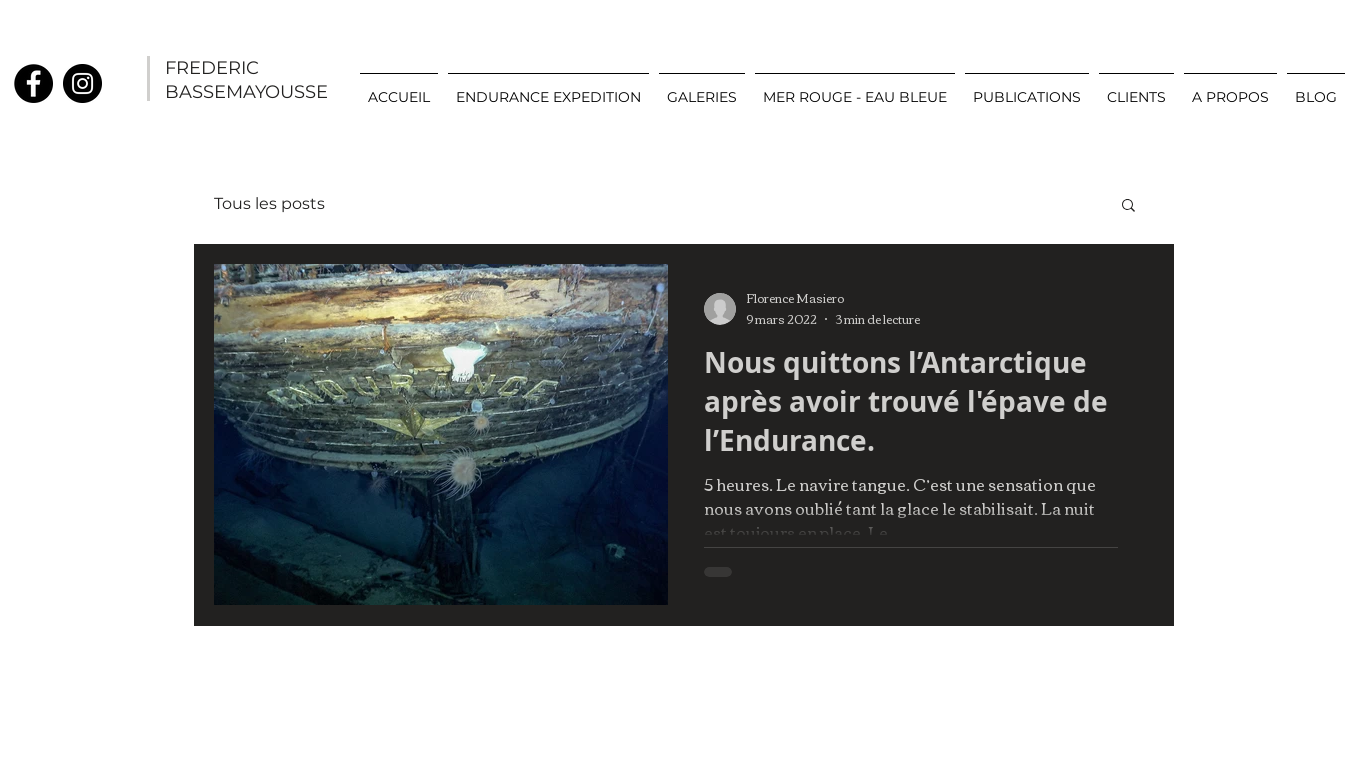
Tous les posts (269, 203)
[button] (702, 88)
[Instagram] (82, 83)
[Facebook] (33, 83)
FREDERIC (212, 68)
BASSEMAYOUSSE (246, 92)
